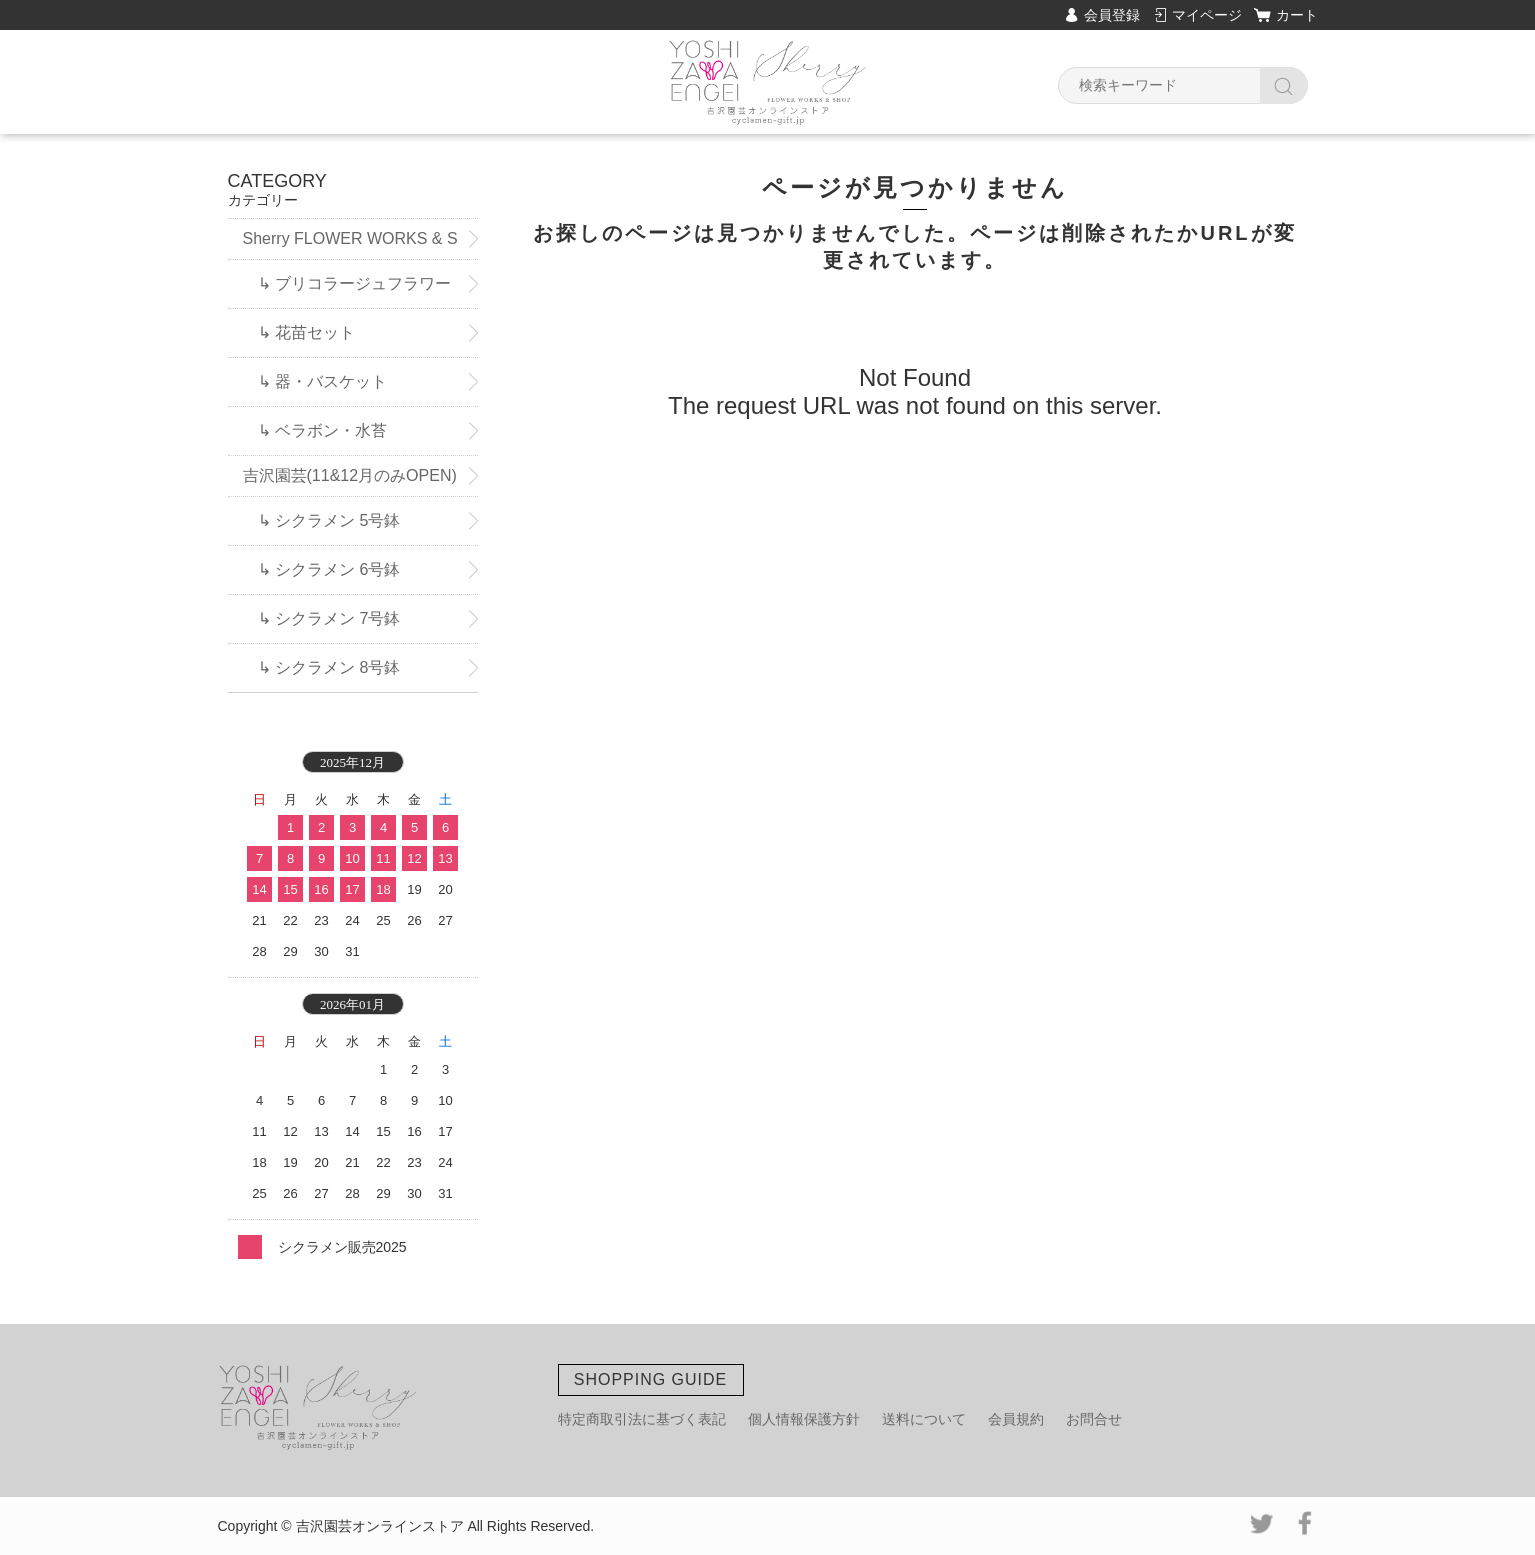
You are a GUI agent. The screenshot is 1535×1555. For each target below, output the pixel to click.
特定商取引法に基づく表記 (642, 1419)
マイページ (1207, 15)
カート (1297, 15)
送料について (924, 1419)
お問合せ (1094, 1419)
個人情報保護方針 (804, 1419)
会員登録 (1112, 15)
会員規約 (1016, 1419)
